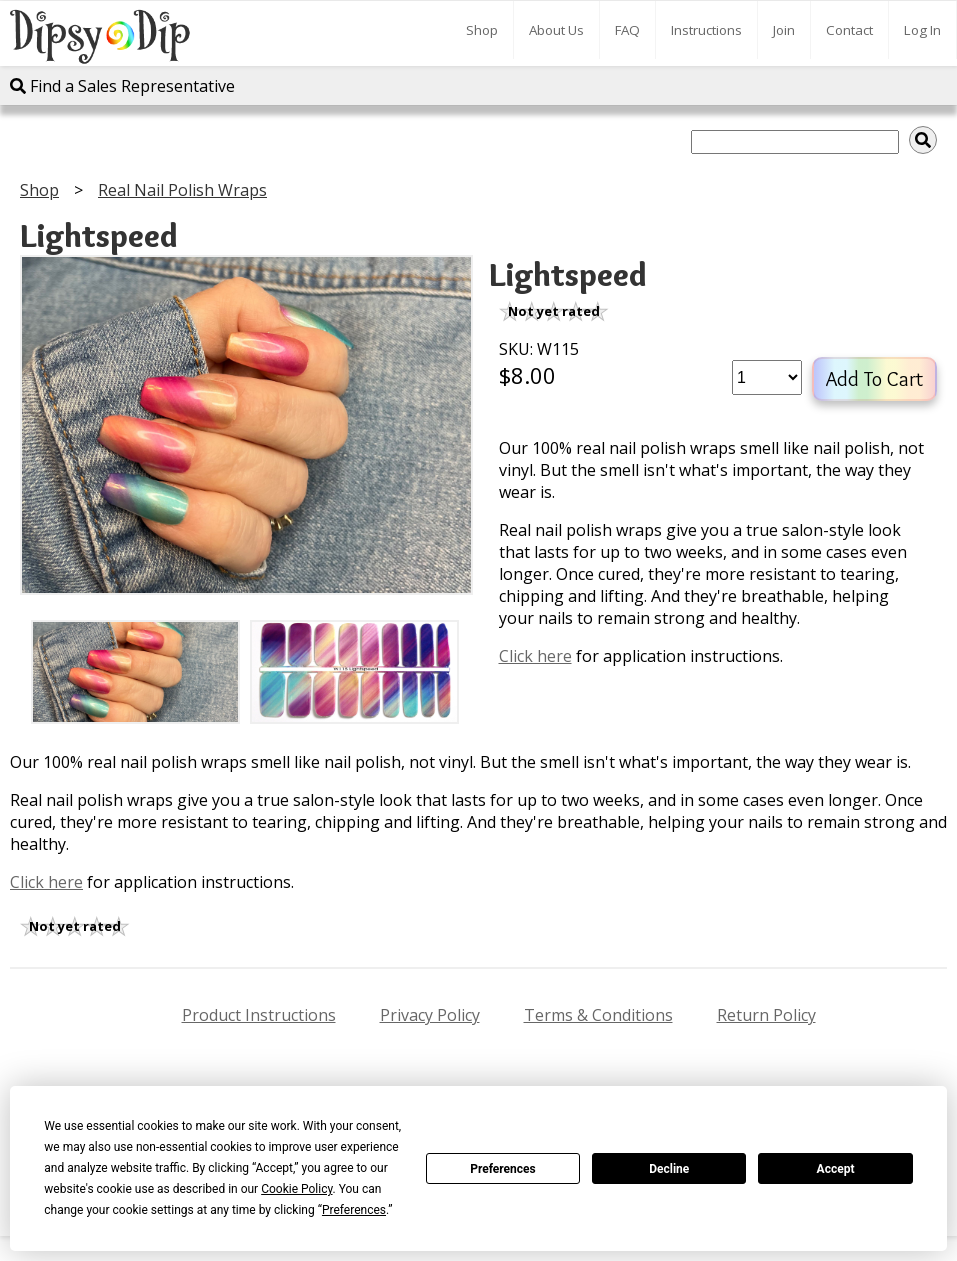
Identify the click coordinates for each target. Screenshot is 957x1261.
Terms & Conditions (598, 1015)
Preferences (503, 1169)
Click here (535, 656)
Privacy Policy (430, 1015)
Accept (836, 1169)
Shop (482, 30)
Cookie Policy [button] (296, 1189)
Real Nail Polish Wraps (182, 190)
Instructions (706, 30)
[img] (923, 140)
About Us (556, 30)
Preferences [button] (354, 1210)
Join (784, 30)
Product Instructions (259, 1015)
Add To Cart (874, 379)
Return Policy (766, 1015)
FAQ (627, 30)
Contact (849, 30)
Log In (922, 30)
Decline (669, 1169)
